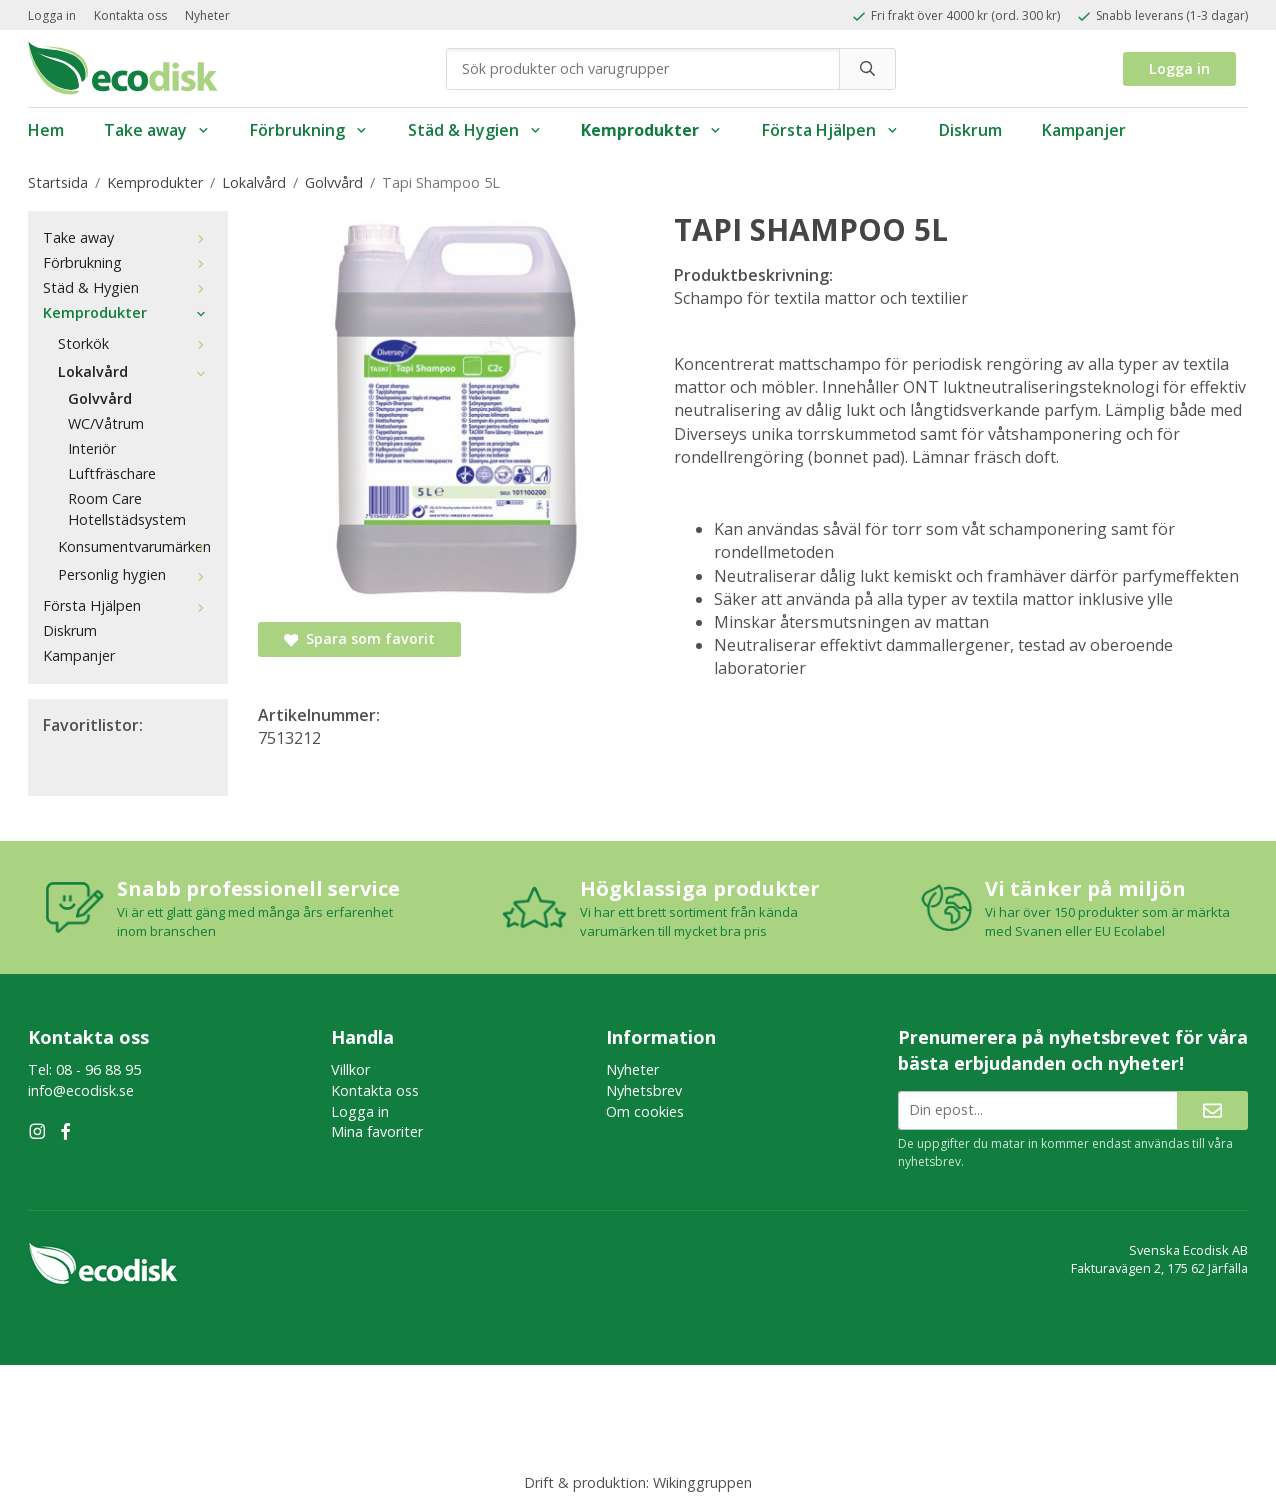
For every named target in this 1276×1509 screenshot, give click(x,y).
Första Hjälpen (830, 130)
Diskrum (970, 130)
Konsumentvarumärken (135, 546)
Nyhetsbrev (644, 1090)
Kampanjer (1084, 130)
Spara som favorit (359, 638)
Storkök (135, 343)
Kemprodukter (651, 130)
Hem (46, 130)
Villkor (350, 1069)
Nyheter (207, 15)
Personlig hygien (135, 574)
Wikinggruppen (702, 1482)
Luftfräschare (112, 473)
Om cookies (645, 1111)
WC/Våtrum (106, 423)
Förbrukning (309, 130)
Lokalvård (135, 371)
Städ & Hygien (475, 130)
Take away (157, 130)
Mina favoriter (377, 1131)
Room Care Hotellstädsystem (127, 509)
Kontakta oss (130, 15)
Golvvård (100, 398)
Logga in (52, 15)
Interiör (92, 448)
